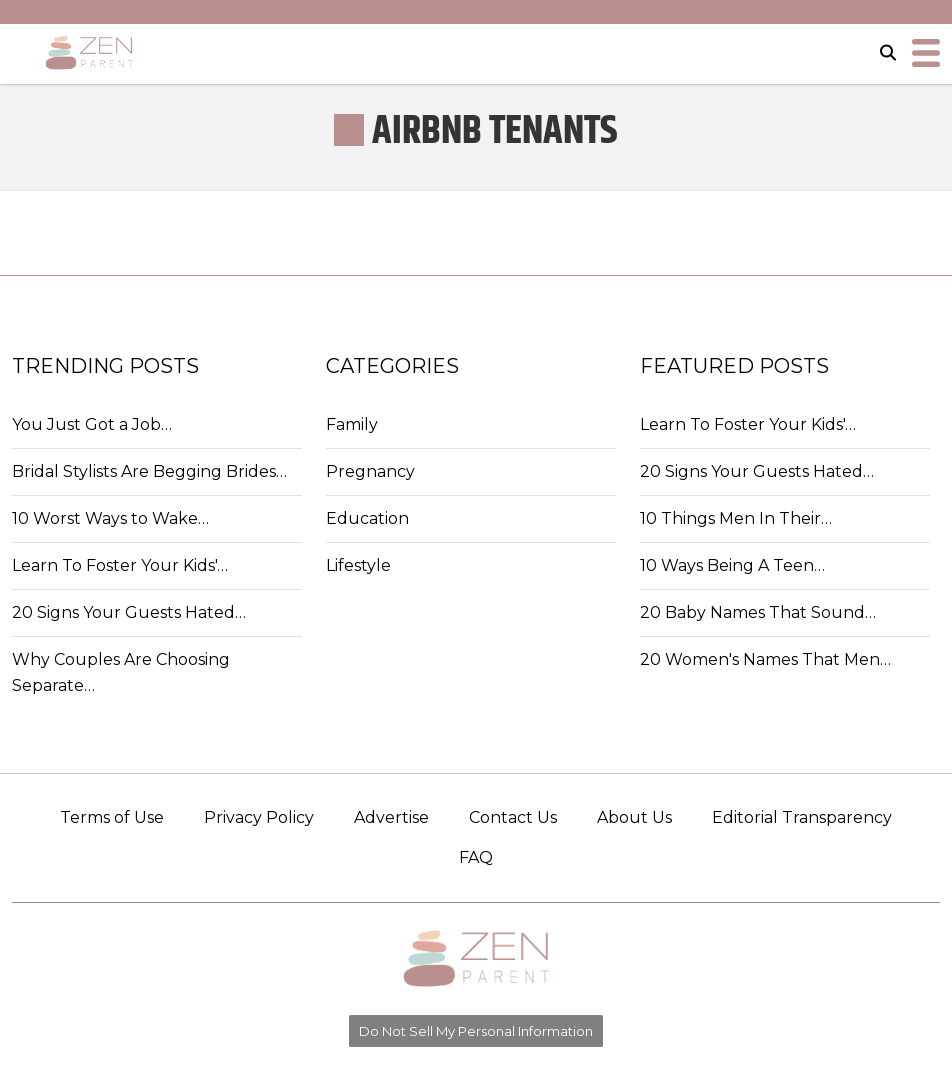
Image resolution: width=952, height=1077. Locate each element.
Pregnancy (370, 471)
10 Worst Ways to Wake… (110, 518)
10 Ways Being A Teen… (732, 565)
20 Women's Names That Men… (765, 659)
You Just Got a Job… (92, 424)
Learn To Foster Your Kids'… (120, 565)
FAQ (476, 857)
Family (352, 424)
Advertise (391, 817)
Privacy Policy (259, 817)
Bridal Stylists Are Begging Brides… (149, 471)
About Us (634, 817)
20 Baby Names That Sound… (758, 612)
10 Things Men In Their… (736, 518)
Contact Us (513, 817)
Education (367, 518)
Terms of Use (112, 817)
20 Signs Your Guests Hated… (129, 612)
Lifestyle (358, 565)
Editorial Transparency (802, 817)
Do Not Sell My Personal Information (476, 1031)
